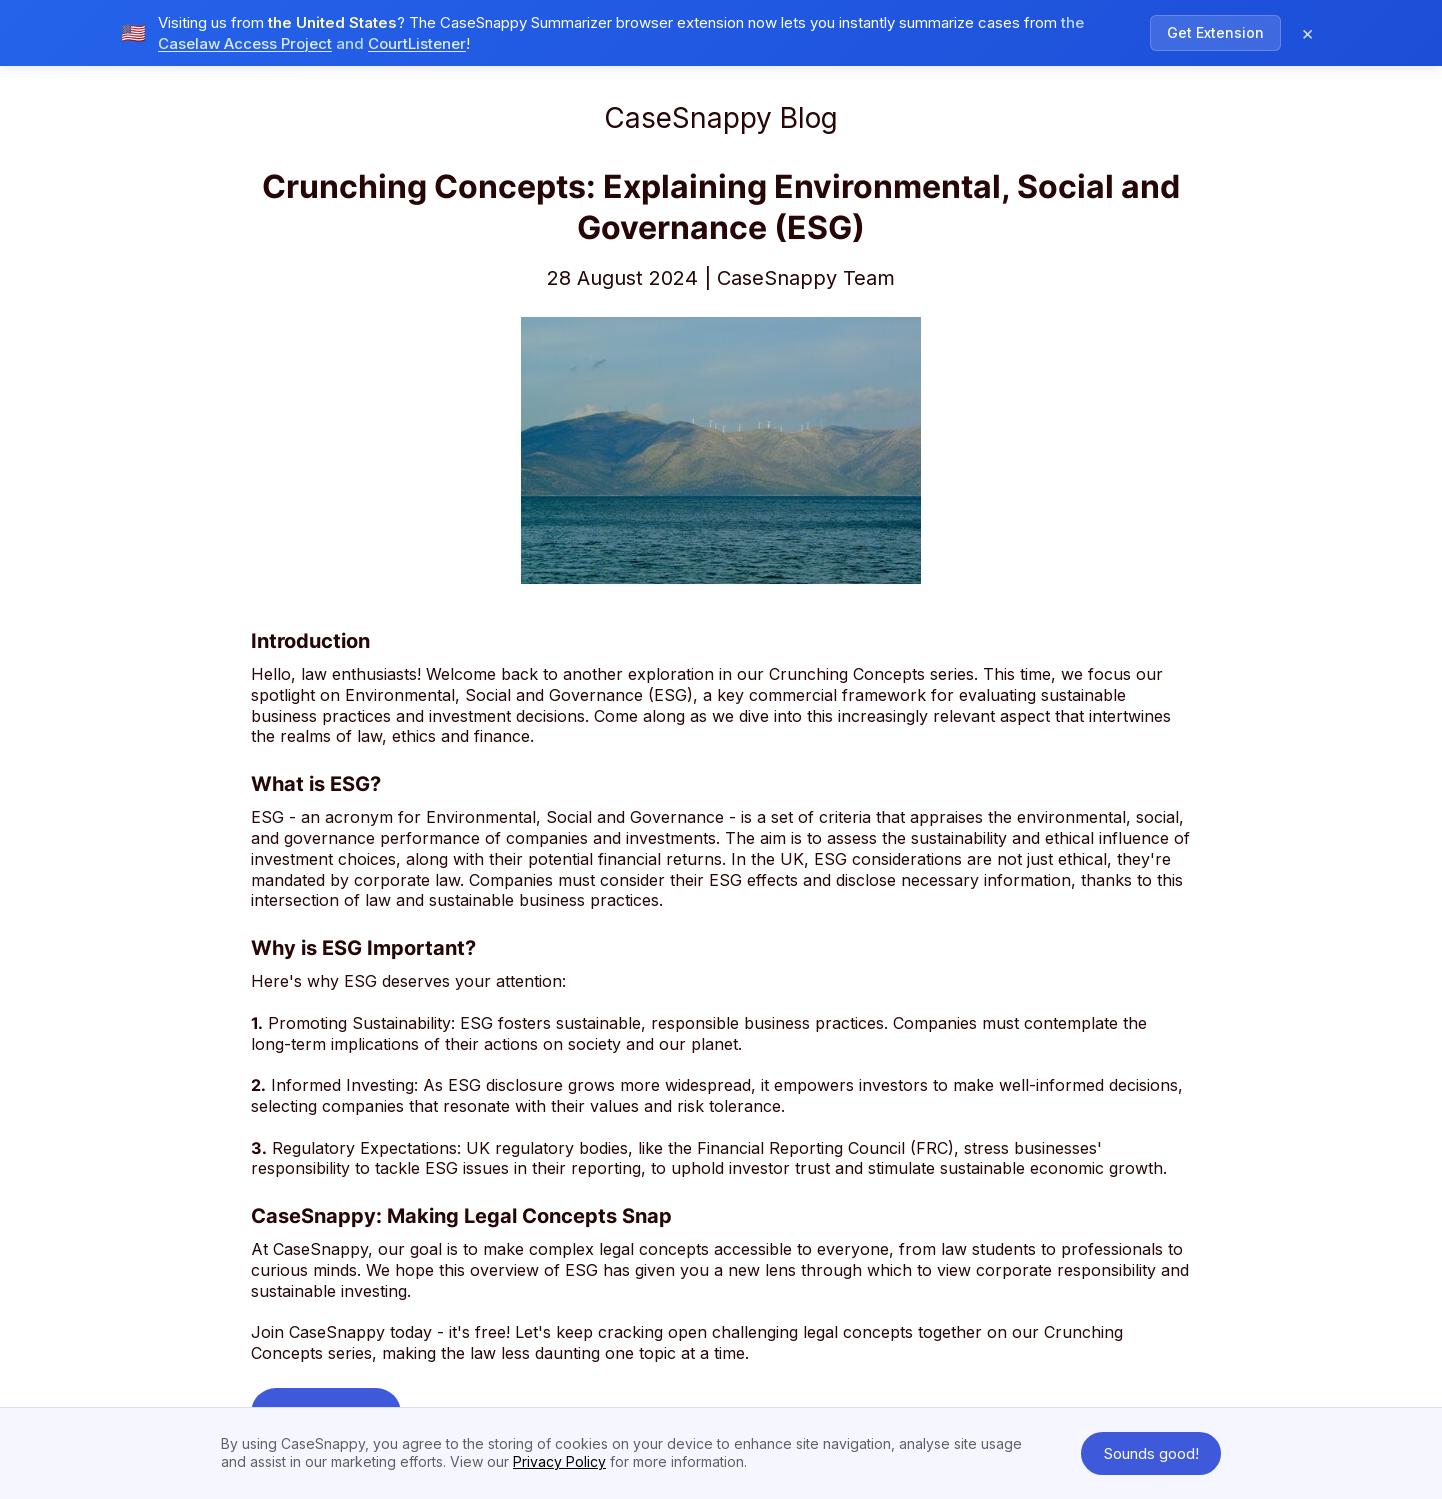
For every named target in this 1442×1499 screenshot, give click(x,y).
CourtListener (417, 43)
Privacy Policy (559, 1461)
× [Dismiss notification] (1307, 33)
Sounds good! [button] (1151, 1453)
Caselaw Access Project (245, 43)
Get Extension (1215, 32)
